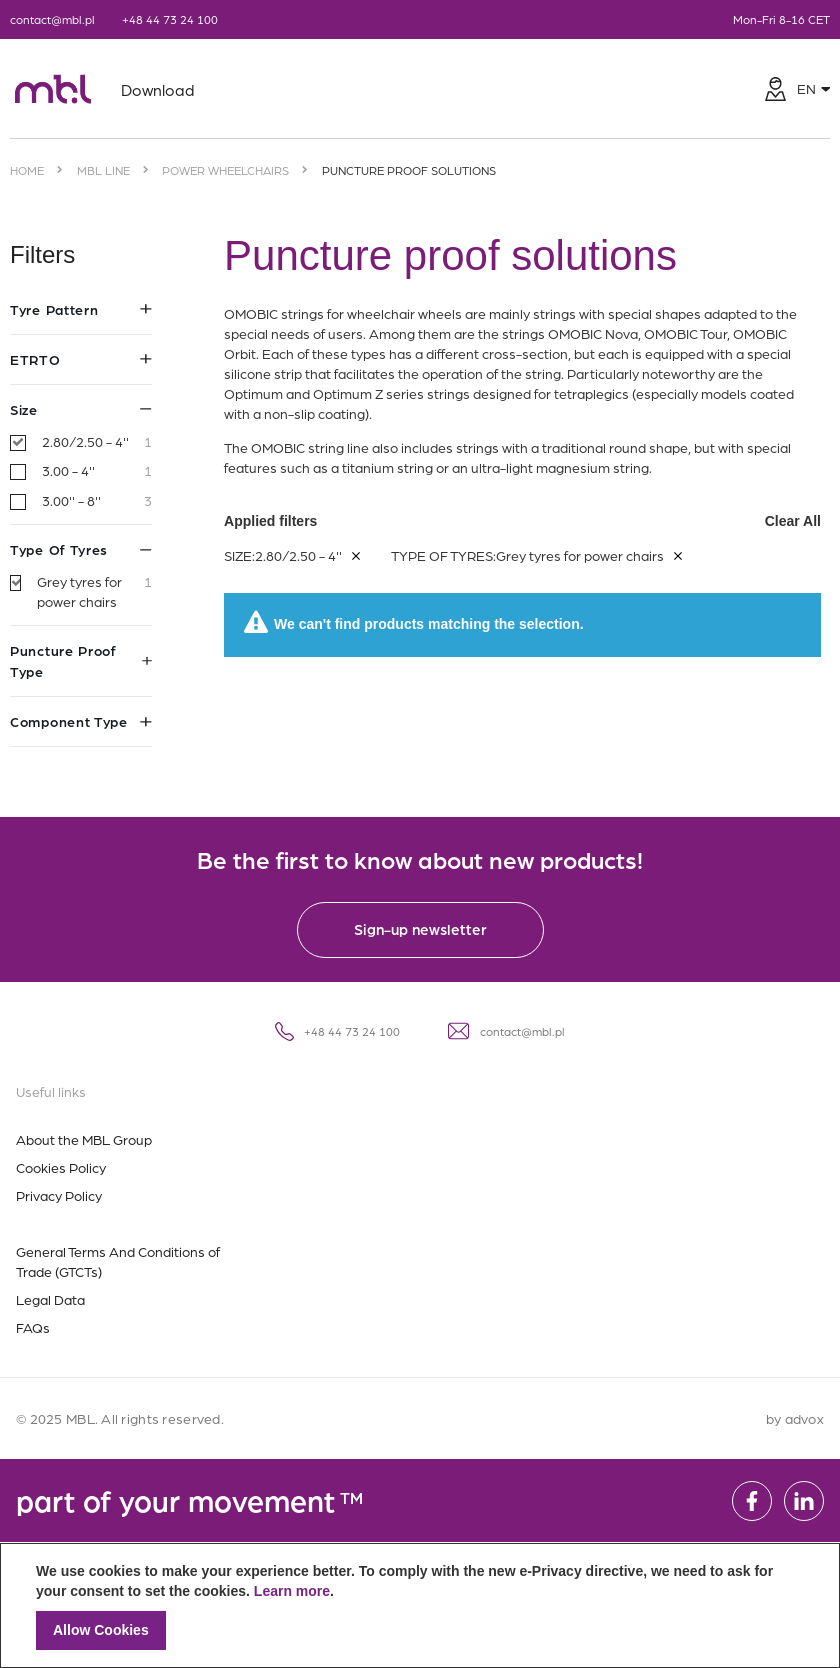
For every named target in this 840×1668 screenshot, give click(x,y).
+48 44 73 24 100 (170, 19)
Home (27, 170)
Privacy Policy (59, 1195)
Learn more (292, 1591)
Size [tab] (81, 409)
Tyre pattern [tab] (81, 309)
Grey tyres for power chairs (94, 591)
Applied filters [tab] (522, 501)
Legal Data (50, 1299)
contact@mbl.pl (52, 19)
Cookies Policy (61, 1167)
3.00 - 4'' (97, 471)
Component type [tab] (81, 721)
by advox (795, 1418)
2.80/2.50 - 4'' (97, 442)
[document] (420, 1605)
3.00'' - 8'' (97, 501)
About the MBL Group (84, 1139)
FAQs (33, 1327)
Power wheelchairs (225, 170)
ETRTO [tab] (81, 359)
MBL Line (103, 170)
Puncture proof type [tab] (81, 660)
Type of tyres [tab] (81, 549)
